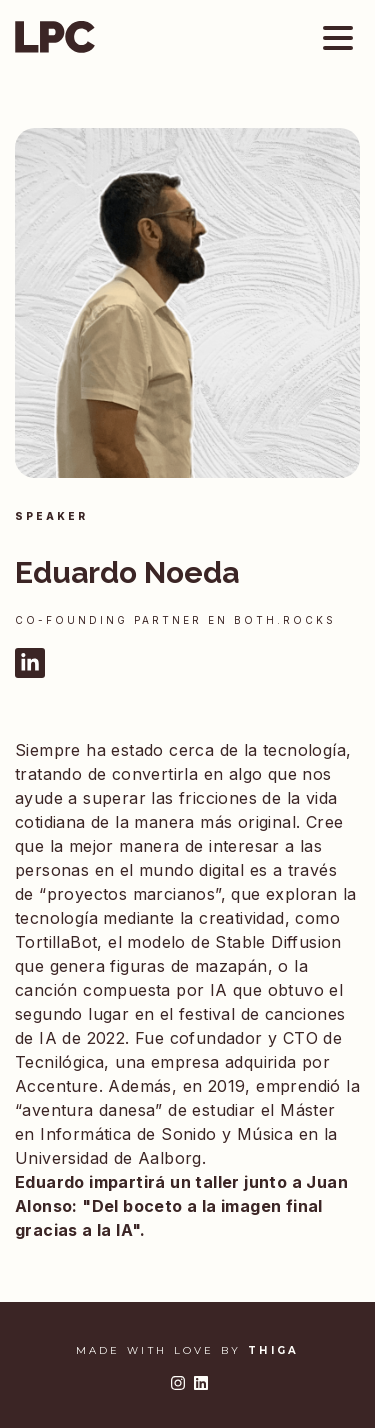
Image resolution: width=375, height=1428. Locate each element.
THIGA (274, 1350)
